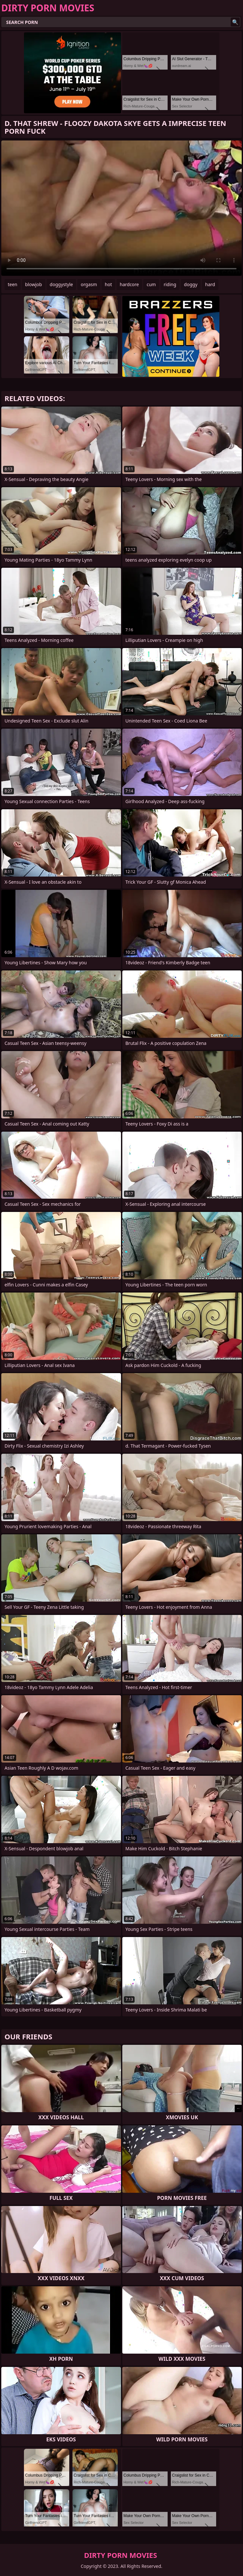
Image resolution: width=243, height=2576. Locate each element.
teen (12, 284)
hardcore (129, 284)
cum (151, 284)
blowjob (33, 284)
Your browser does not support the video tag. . (121, 208)
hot (108, 284)
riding (170, 284)
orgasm (89, 284)
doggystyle (61, 284)
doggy (190, 284)
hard (210, 284)
